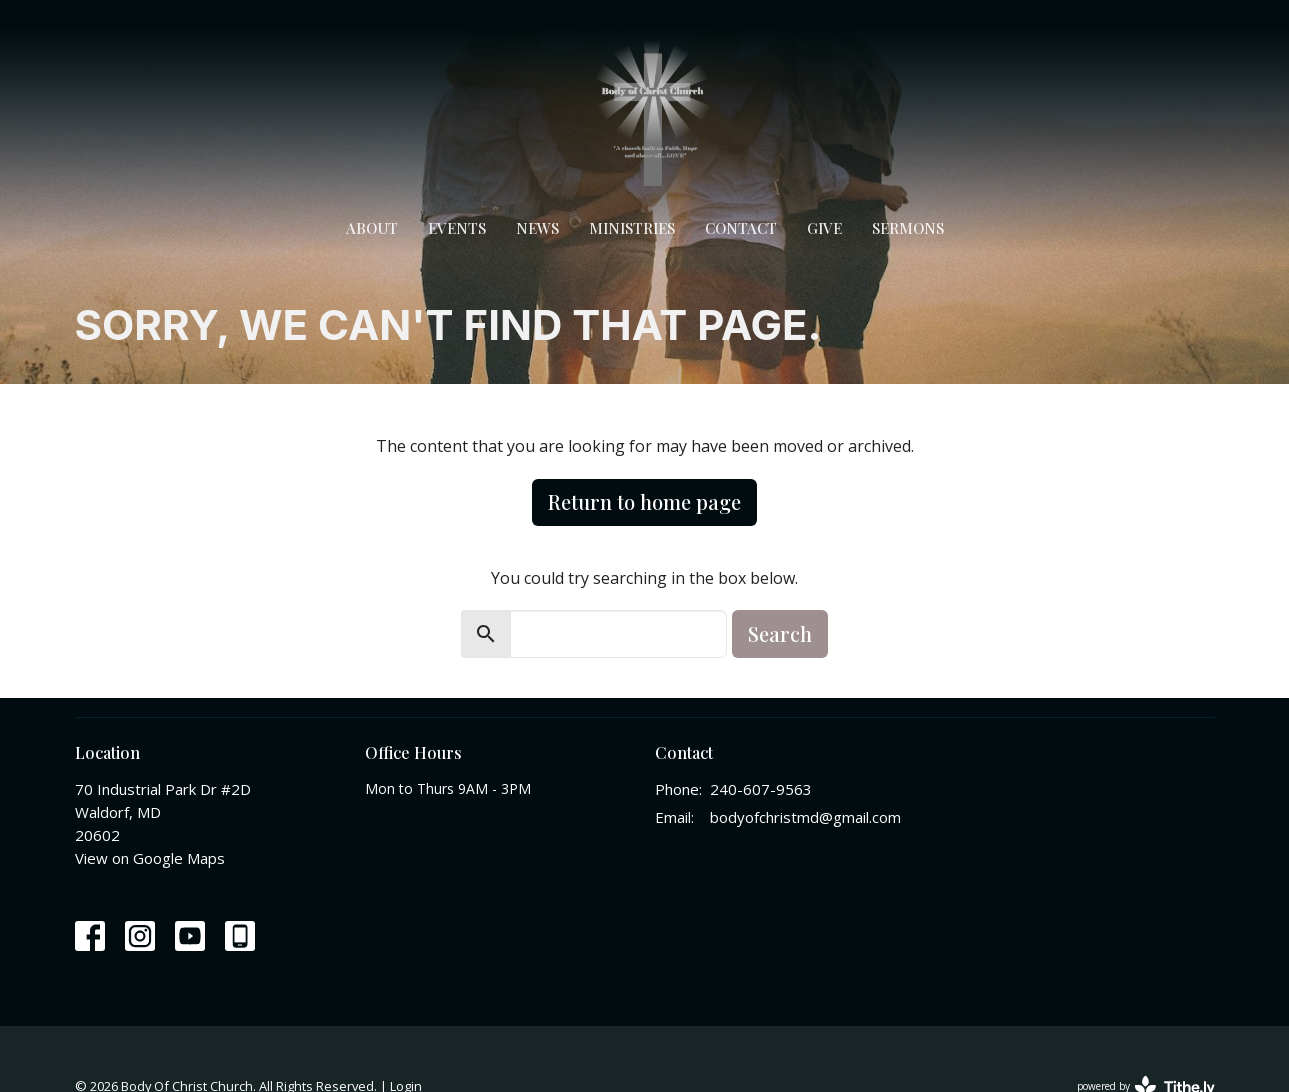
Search (780, 633)
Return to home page (644, 501)
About (372, 228)
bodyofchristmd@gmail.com (805, 817)
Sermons (908, 228)
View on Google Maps (150, 858)
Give (824, 228)
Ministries (632, 228)
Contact (741, 228)
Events (457, 228)
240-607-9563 (761, 789)
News (537, 228)
